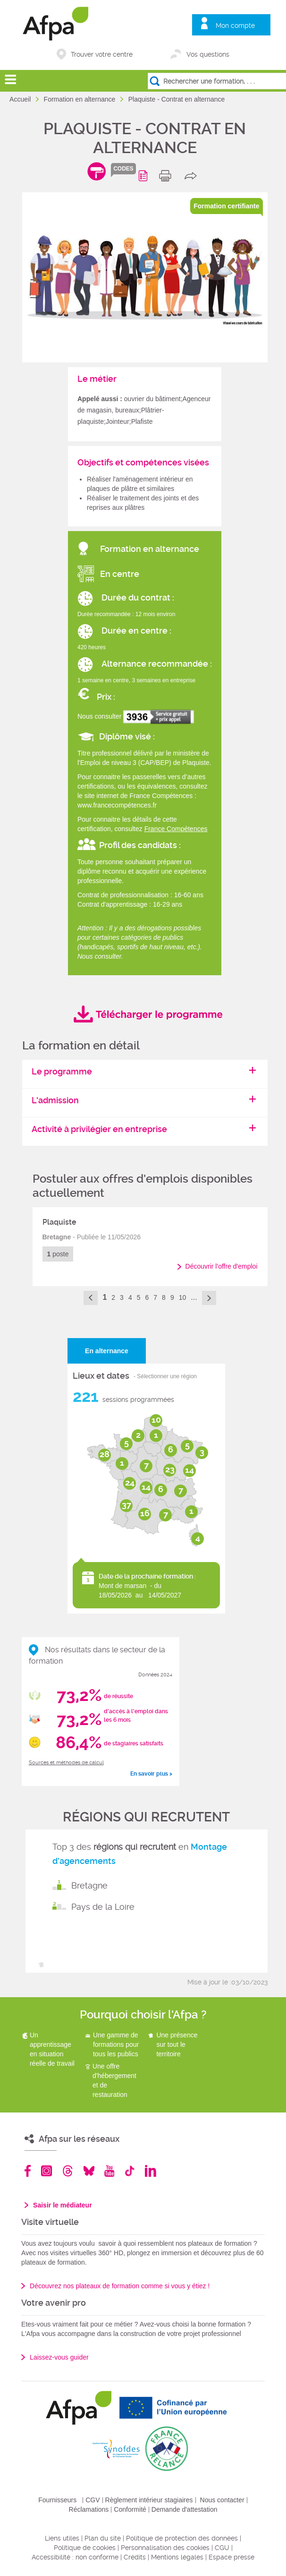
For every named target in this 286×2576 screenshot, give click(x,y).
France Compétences (176, 829)
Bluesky (89, 2171)
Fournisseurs (57, 2500)
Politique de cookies (85, 2547)
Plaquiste (59, 1222)
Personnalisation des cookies (165, 2547)
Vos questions (207, 54)
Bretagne (89, 1885)
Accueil (21, 99)
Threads (68, 2171)
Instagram (46, 2171)
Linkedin (150, 2171)
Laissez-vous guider (59, 2357)
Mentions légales (177, 2557)
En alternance (106, 1351)
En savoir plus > (151, 1773)
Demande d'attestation (184, 2509)
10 (182, 1297)
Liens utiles (62, 2538)
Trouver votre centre (102, 54)
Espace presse (231, 2557)
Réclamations (89, 2509)
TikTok (129, 2171)
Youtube (109, 2171)
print (167, 176)
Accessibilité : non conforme (75, 2557)
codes (123, 168)
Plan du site (102, 2538)
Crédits (135, 2557)
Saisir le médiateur (62, 2205)
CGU (222, 2547)
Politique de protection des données (182, 2538)
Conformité (130, 2509)
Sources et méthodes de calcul (66, 1763)
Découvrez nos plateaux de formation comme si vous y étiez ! (120, 2286)
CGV (92, 2500)
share (193, 176)
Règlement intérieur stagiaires (149, 2500)
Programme (144, 176)
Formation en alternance (81, 99)
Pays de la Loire (103, 1907)
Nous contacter (222, 2500)
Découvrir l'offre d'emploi (221, 1266)
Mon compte (235, 25)
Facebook (28, 2171)
